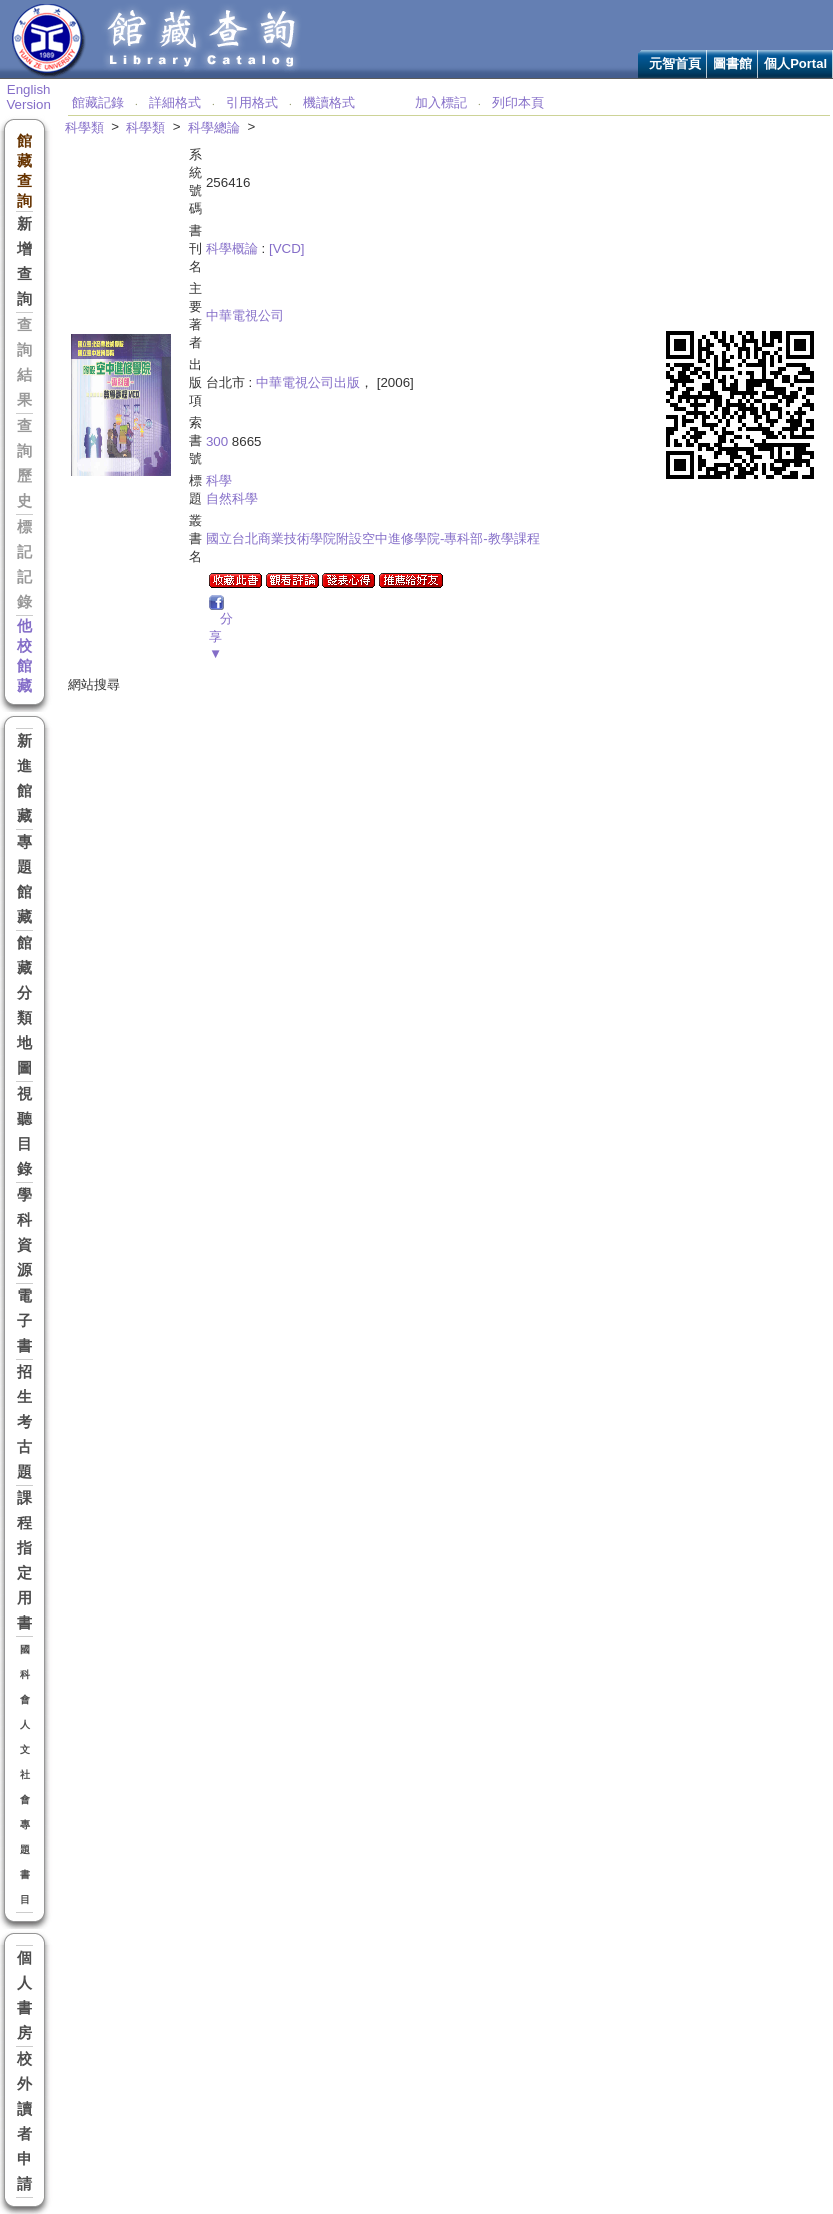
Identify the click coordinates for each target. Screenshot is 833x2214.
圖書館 (732, 63)
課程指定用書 (24, 1560)
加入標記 (441, 102)
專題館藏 (24, 879)
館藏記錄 (98, 102)
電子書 (24, 1321)
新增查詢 (24, 261)
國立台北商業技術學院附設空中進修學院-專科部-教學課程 (373, 538)
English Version (28, 97)
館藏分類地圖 (24, 1005)
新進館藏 (24, 778)
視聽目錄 (24, 1131)
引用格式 (252, 102)
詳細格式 (175, 102)
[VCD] (287, 248)
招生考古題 (24, 1422)
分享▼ (221, 636)
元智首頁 (675, 63)
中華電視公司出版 (308, 382)
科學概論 (232, 248)
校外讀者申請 (24, 2121)
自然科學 (232, 498)
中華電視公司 (245, 315)
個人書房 (24, 1995)
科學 (219, 480)
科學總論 (214, 127)
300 (217, 441)
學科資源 (24, 1232)
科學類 (84, 127)
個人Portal (795, 63)
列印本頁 (518, 102)
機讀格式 (329, 102)
